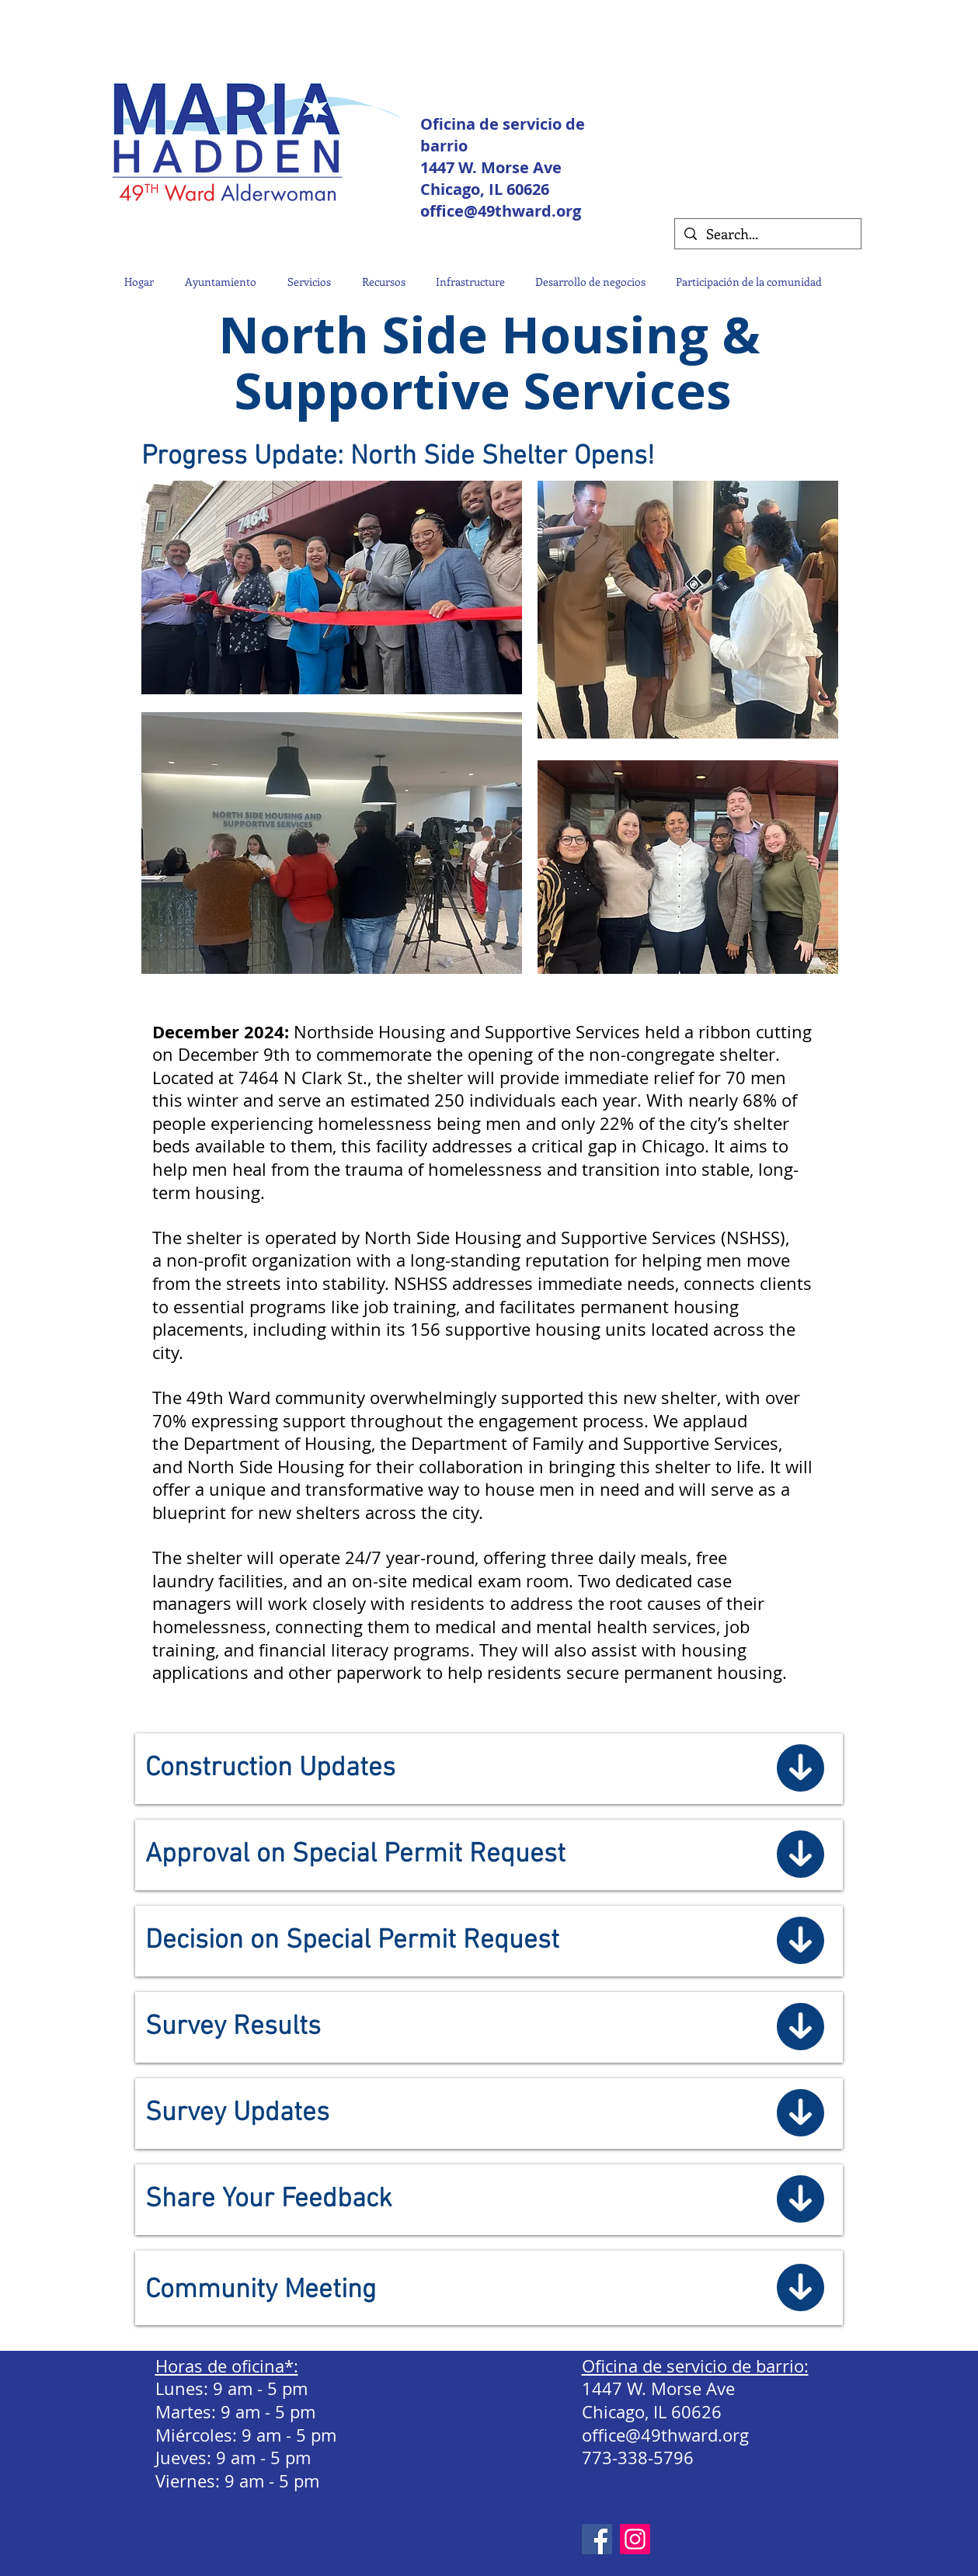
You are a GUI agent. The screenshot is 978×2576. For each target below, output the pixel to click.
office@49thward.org (500, 210)
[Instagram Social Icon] (635, 2539)
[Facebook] (597, 2539)
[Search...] (767, 234)
